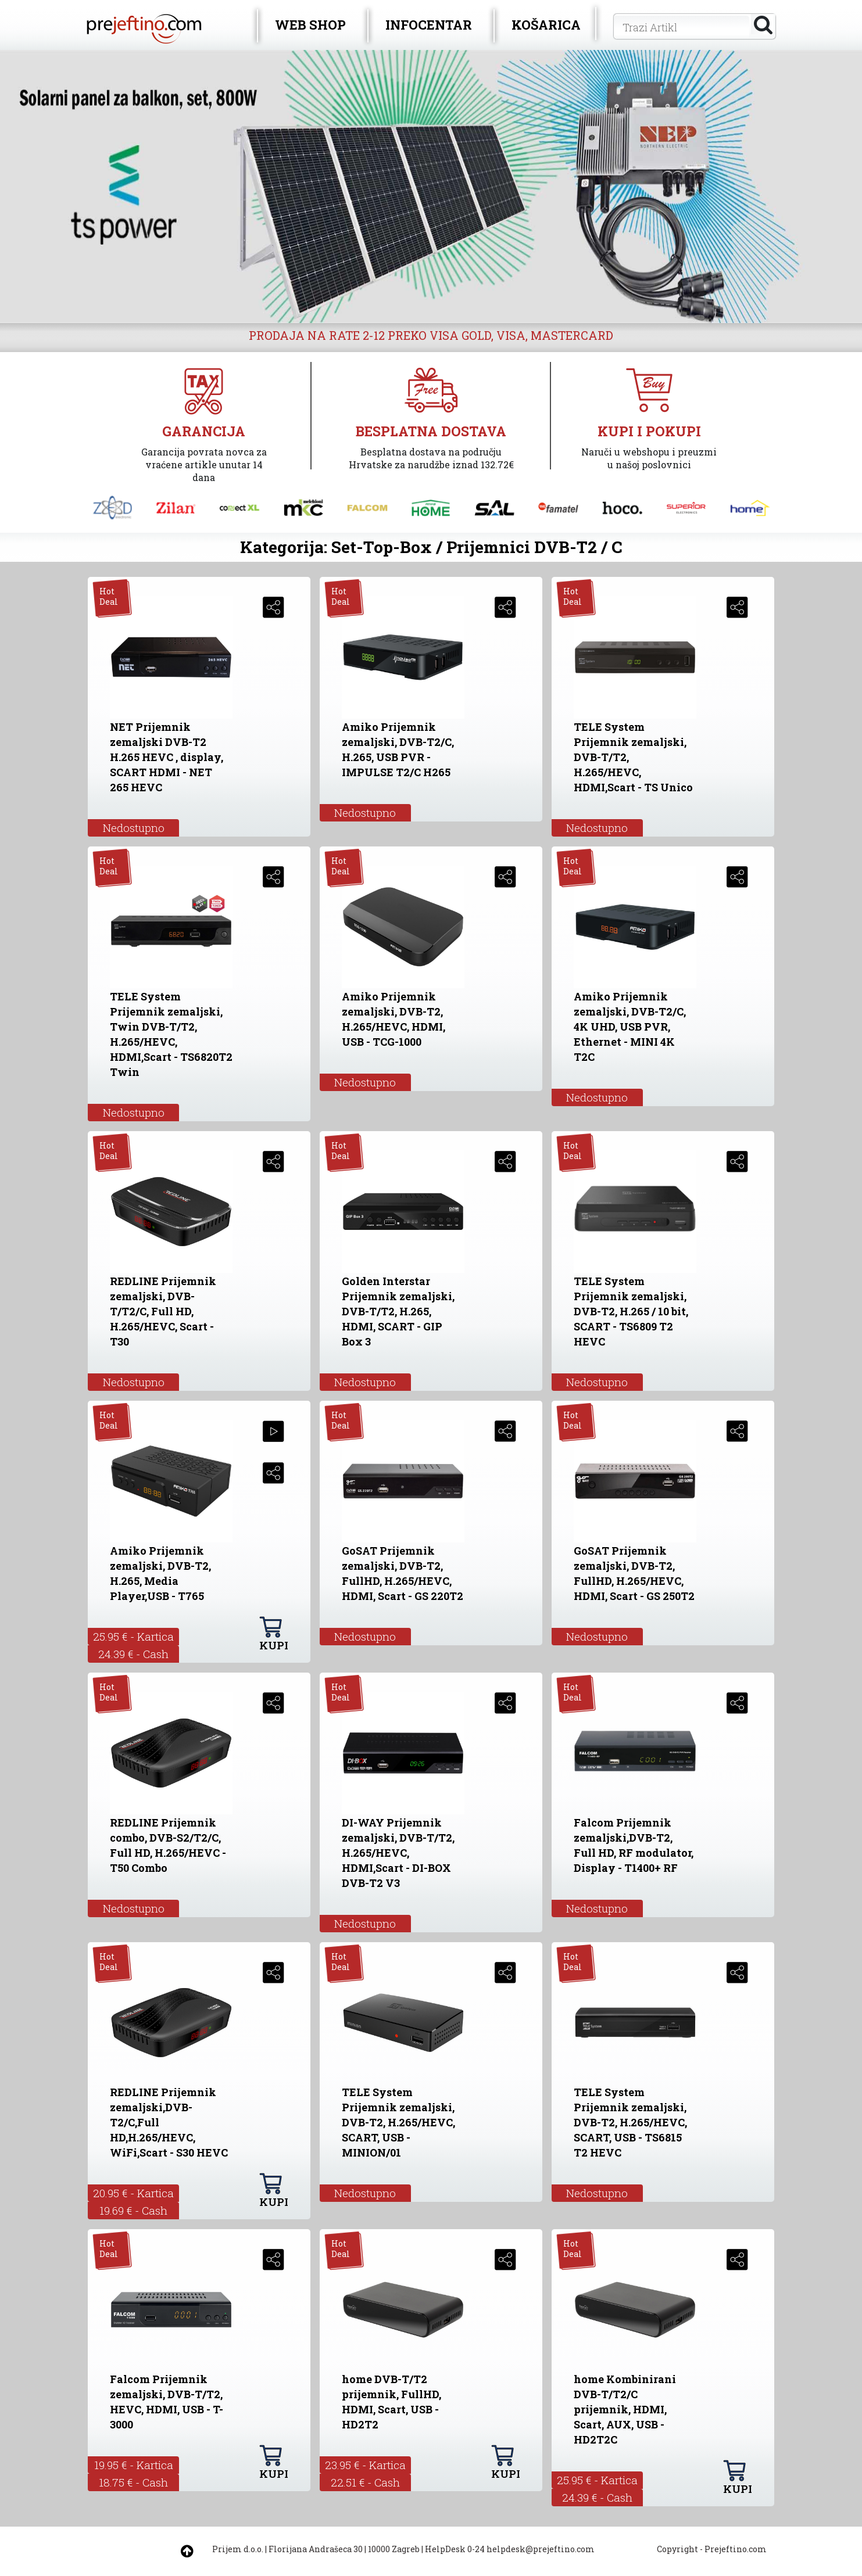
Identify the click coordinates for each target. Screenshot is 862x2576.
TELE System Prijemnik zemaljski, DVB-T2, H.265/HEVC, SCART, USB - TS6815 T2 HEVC (630, 2122)
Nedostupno (133, 827)
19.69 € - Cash (133, 2210)
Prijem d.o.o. (237, 2549)
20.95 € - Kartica (133, 2193)
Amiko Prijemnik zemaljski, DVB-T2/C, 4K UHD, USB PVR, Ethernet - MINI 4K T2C (630, 1026)
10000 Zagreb (394, 2549)
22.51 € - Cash (365, 2482)
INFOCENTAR (428, 24)
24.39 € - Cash (133, 1653)
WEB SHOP (310, 24)
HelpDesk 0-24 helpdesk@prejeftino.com (510, 2549)
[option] (431, 186)
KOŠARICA (546, 24)
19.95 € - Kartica (133, 2464)
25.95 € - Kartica (133, 1636)
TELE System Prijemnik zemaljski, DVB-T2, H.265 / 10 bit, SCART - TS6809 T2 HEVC (631, 1311)
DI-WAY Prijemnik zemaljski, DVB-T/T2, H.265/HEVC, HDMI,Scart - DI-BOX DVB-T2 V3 (398, 1853)
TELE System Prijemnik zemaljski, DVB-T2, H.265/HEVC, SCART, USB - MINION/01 (398, 2122)
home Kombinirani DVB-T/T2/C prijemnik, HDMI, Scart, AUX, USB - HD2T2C (625, 2409)
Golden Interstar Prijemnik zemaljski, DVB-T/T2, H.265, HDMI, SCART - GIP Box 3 (398, 1311)
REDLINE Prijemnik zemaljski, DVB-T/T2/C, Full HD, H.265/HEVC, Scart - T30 (163, 1311)
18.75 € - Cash (133, 2482)
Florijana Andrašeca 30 (316, 2549)
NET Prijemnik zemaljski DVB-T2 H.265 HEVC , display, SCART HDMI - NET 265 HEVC (166, 757)
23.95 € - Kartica (365, 2464)
